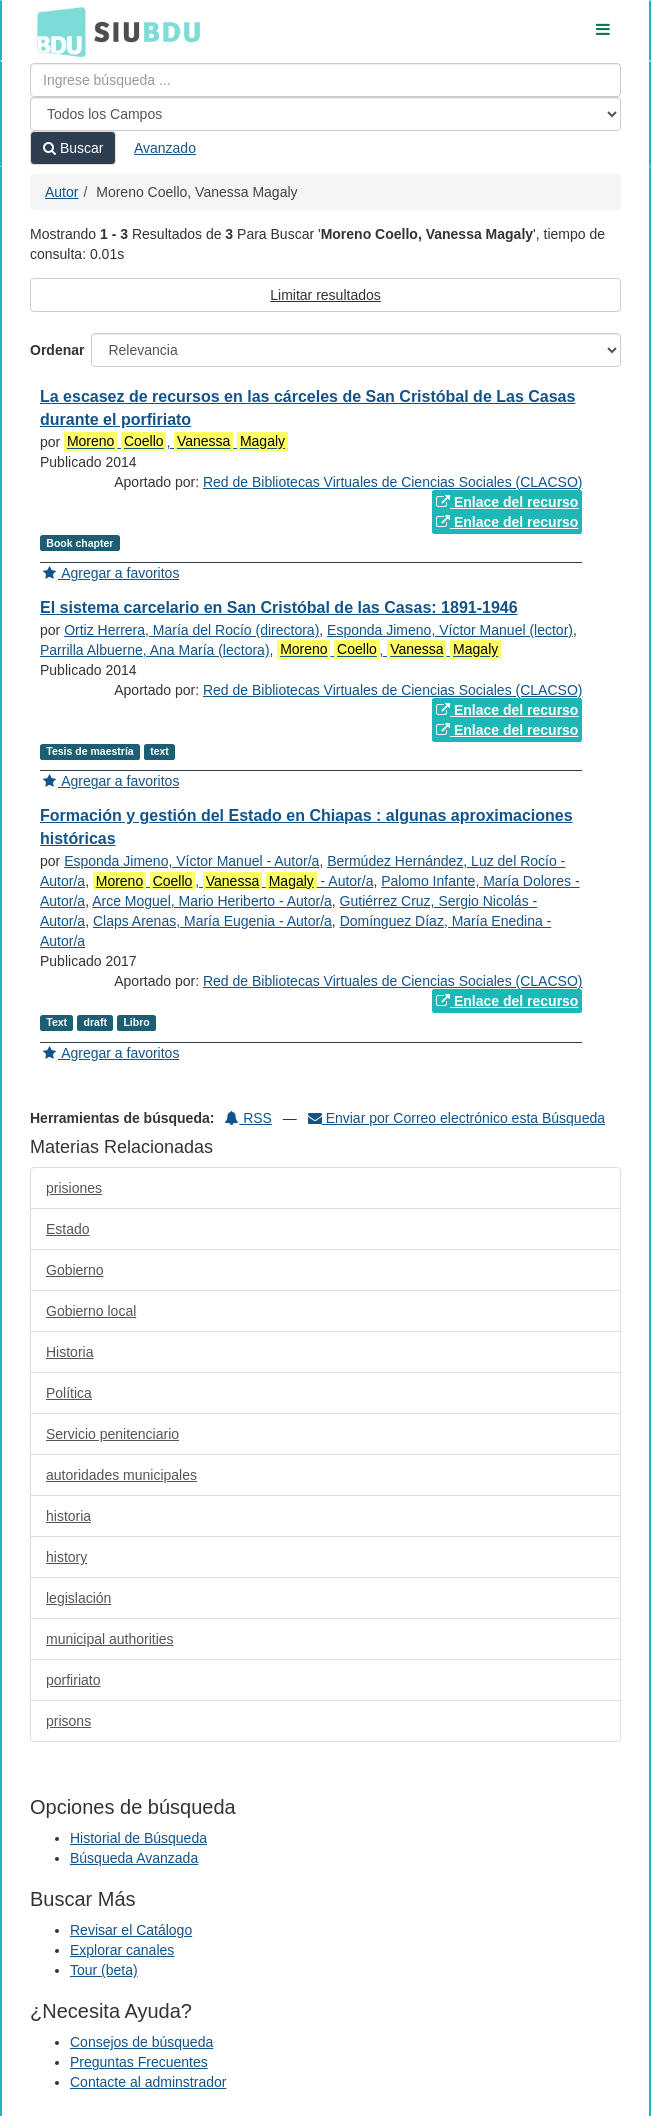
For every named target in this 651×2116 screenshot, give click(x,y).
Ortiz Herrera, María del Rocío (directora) (191, 630)
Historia (69, 1352)
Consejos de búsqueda (141, 2042)
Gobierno (75, 1270)
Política (69, 1393)
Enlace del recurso (507, 502)
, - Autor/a (233, 881)
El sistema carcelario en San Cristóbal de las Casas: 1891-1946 (279, 607)
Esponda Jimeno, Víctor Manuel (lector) (450, 630)
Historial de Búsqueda (138, 1838)
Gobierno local (91, 1311)
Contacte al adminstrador (148, 2082)
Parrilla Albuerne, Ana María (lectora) (155, 650)
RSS (248, 1118)
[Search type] (325, 114)
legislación (78, 1598)
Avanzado (165, 148)
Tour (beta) (104, 1970)
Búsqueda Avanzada (134, 1858)
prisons (68, 1721)
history (66, 1557)
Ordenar (57, 350)
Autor (61, 192)
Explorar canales (122, 1950)
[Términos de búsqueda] (325, 80)
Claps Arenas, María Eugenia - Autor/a (212, 921)
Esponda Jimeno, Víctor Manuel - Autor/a (191, 861)
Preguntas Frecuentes (139, 2062)
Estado (68, 1229)
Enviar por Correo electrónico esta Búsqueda (456, 1118)
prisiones (74, 1188)
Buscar (73, 148)
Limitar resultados (325, 295)
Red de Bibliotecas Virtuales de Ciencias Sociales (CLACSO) (392, 482)
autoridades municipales (121, 1475)
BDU (56, 31)
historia (68, 1516)
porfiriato (73, 1680)
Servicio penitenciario (112, 1434)
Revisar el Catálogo (131, 1930)
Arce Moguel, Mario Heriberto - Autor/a (212, 901)
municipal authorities (110, 1639)
